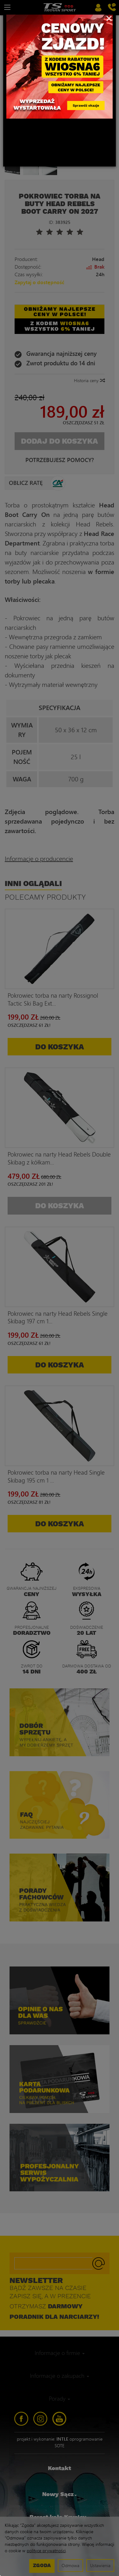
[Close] (109, 17)
